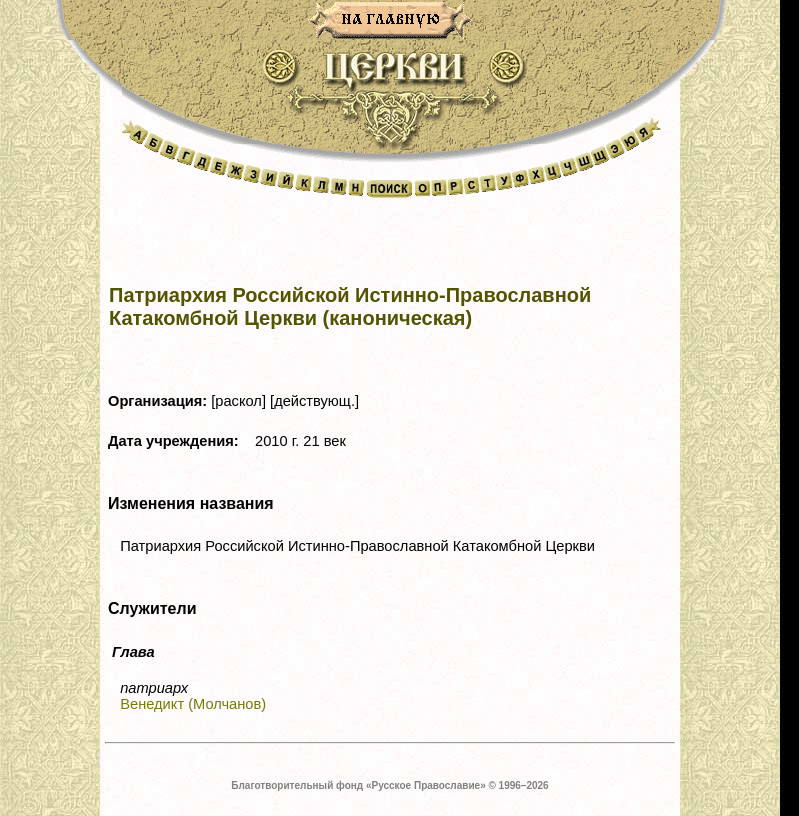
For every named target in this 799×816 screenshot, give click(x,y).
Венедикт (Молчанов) (193, 704)
